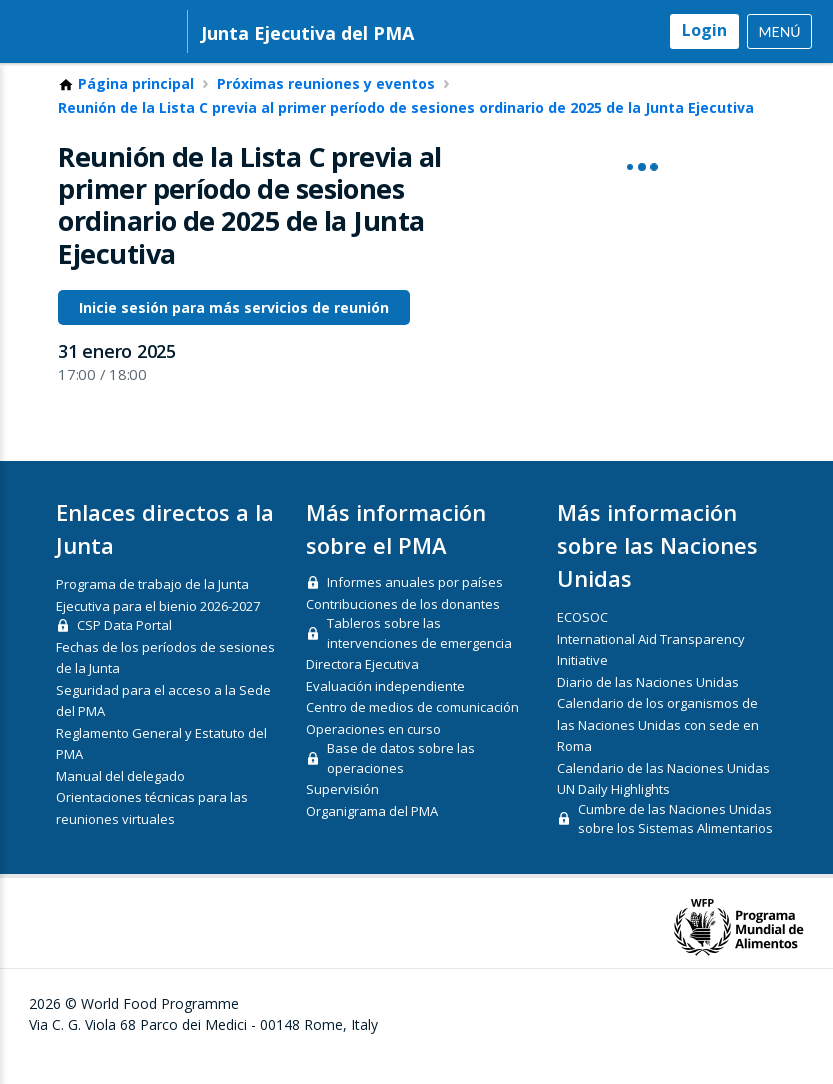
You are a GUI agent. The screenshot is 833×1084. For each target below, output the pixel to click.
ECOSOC (582, 643)
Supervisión (342, 815)
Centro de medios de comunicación (412, 733)
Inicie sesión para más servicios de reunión (234, 332)
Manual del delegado (120, 801)
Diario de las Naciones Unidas (648, 707)
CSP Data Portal (124, 651)
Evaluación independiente (385, 711)
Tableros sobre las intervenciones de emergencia (419, 659)
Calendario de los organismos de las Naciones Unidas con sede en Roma (658, 750)
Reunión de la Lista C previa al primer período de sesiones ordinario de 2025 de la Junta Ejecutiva (406, 133)
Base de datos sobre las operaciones (401, 784)
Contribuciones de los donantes (403, 629)
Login (704, 30)
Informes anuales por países (415, 608)
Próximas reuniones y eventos (326, 109)
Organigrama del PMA (372, 836)
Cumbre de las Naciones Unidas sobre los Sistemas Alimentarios (675, 844)
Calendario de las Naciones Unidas (663, 793)
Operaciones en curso (373, 754)
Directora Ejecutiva (362, 690)
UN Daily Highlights (613, 815)
